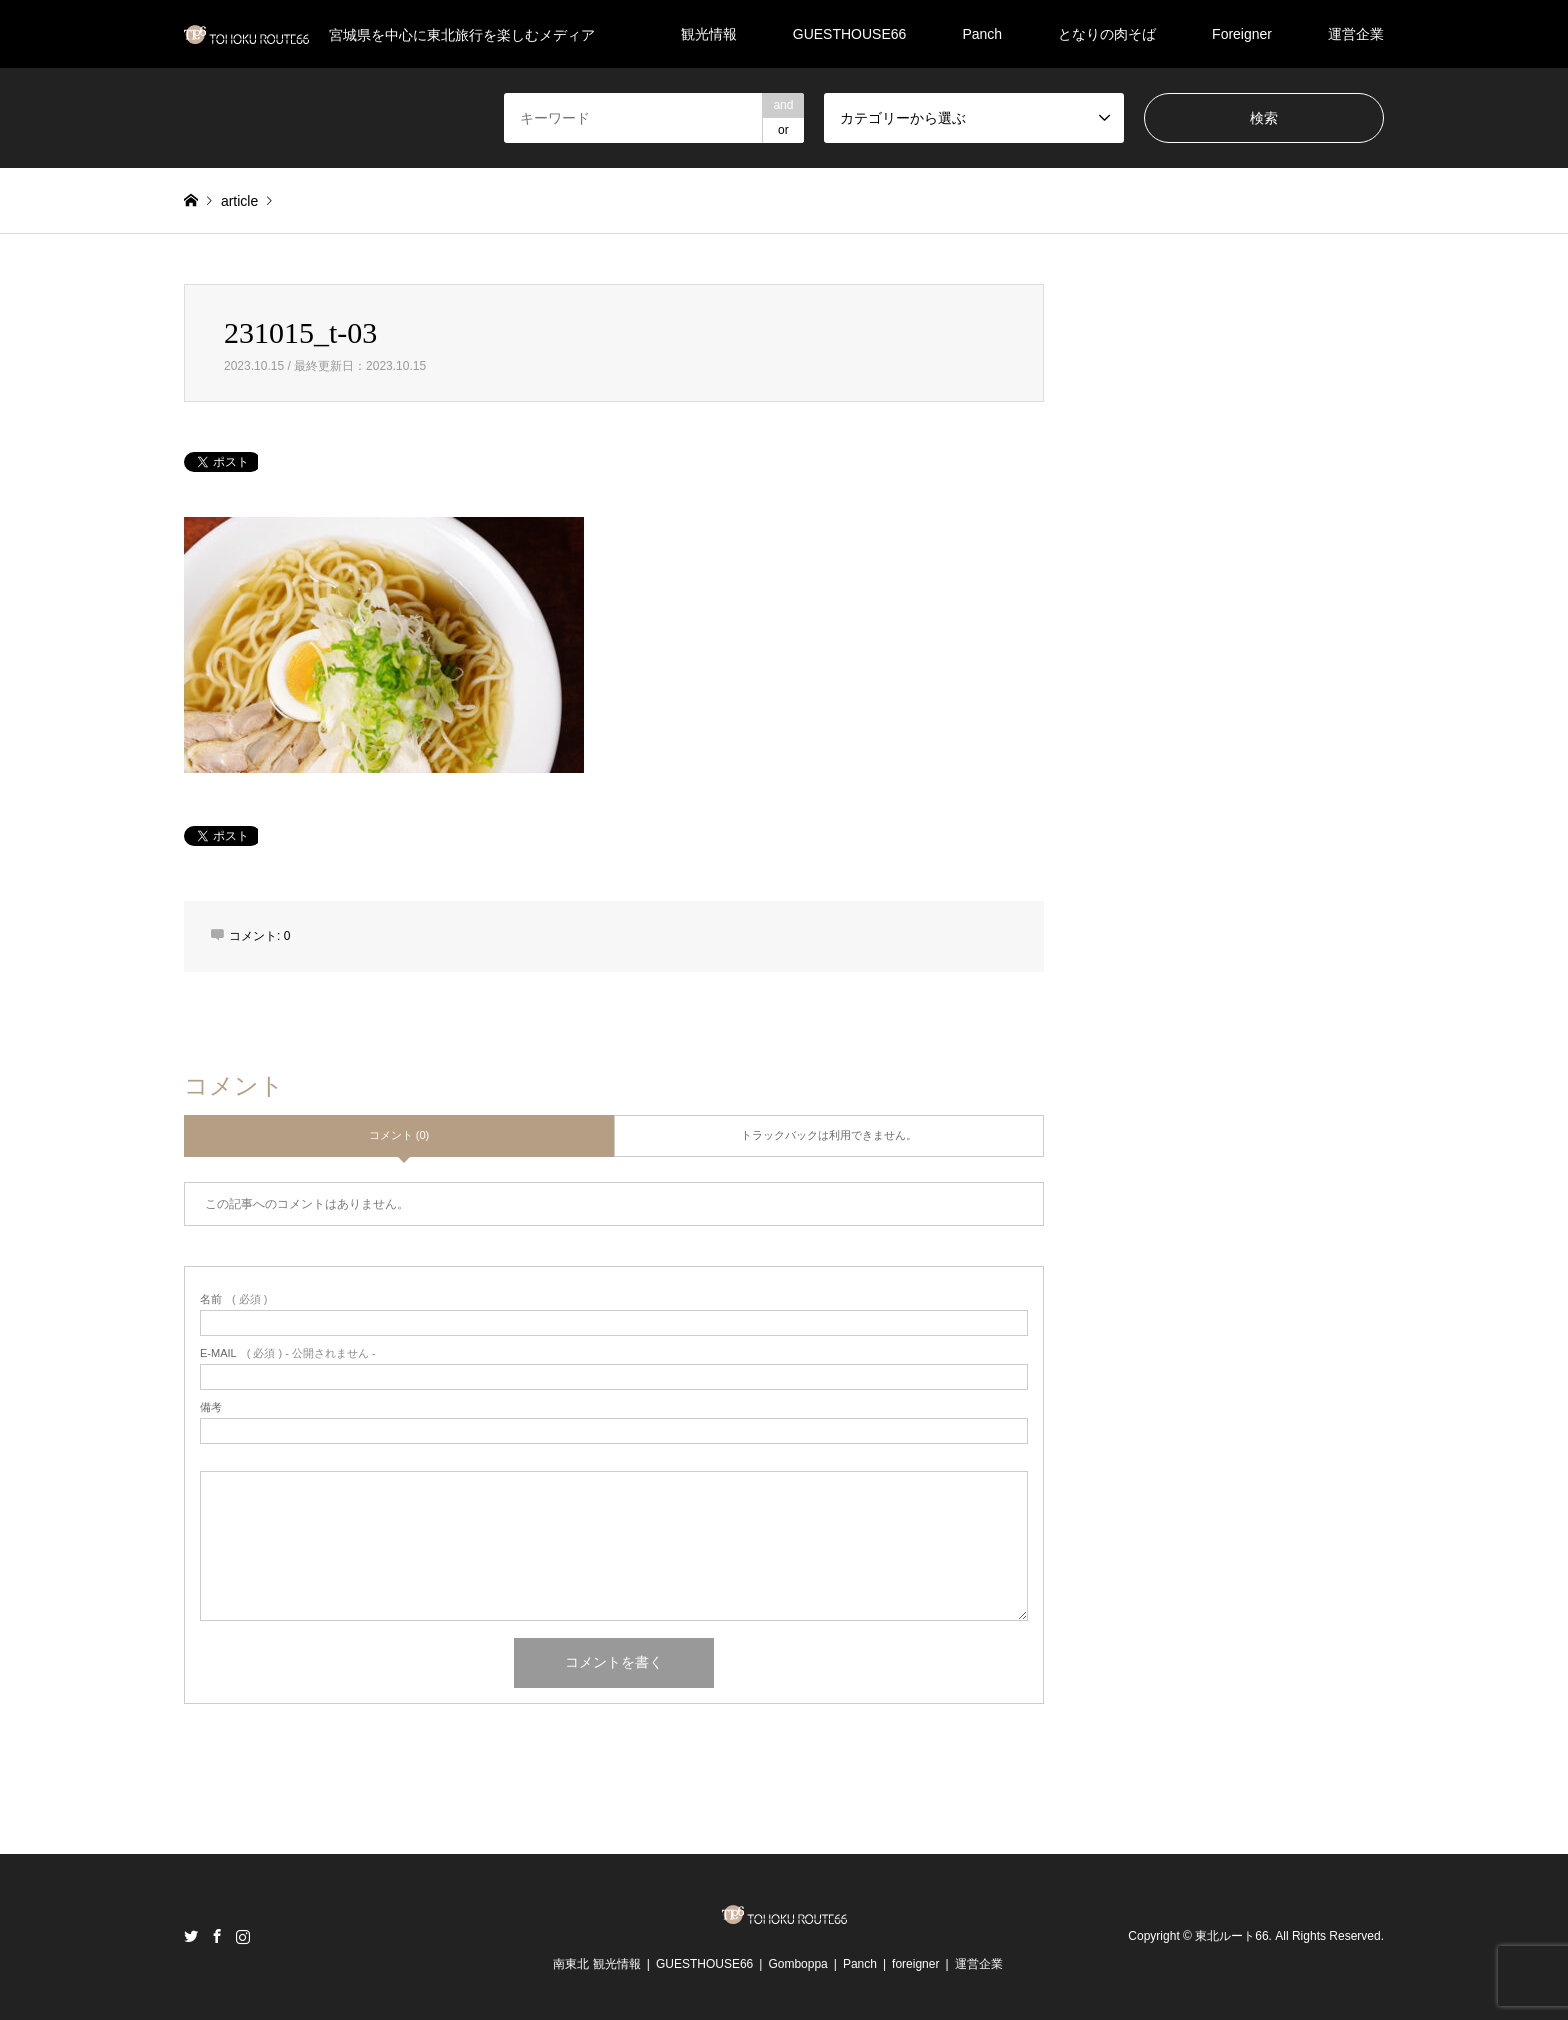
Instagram (243, 1936)
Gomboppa (797, 1964)
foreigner (915, 1964)
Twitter (191, 1936)
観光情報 (709, 34)
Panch (982, 34)
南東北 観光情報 (596, 1964)
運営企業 (1356, 34)
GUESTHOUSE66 (850, 34)
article (239, 201)
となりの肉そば (1107, 34)
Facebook (217, 1936)
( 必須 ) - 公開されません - (288, 1353)
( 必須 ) (233, 1299)
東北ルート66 (1231, 1936)
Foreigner (1242, 34)
